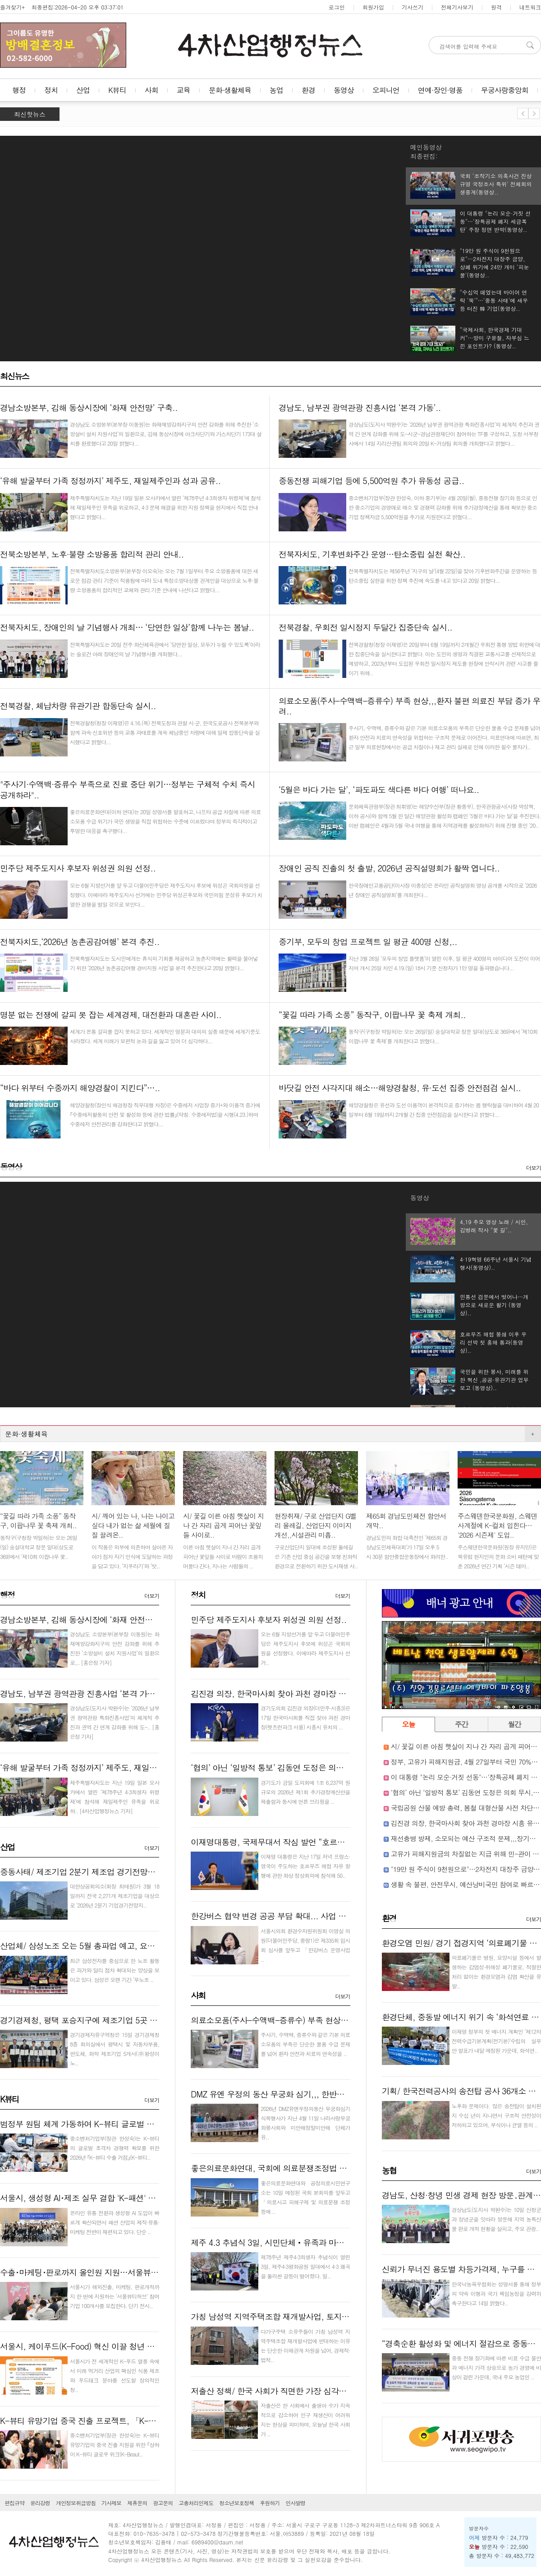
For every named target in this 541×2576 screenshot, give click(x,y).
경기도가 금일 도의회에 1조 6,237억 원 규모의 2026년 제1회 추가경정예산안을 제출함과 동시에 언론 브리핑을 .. (305, 1792)
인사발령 (295, 2503)
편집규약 (14, 2503)
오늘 (408, 1724)
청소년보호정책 (236, 2503)
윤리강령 (40, 2503)
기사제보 (111, 2503)
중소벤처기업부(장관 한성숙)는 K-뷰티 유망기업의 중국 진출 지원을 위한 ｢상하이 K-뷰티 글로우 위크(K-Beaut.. (114, 2444)
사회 (151, 90)
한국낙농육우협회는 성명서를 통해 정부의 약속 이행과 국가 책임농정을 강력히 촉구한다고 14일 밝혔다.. (496, 2293)
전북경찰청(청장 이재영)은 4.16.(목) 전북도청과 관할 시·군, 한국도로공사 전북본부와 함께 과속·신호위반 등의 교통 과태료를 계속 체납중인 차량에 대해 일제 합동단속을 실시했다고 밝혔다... (165, 732)
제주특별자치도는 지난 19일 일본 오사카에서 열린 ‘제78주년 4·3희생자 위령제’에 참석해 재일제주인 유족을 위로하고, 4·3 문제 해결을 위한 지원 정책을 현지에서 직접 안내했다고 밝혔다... (165, 507)
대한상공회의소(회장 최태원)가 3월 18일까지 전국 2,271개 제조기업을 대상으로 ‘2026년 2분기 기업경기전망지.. (114, 1895)
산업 (83, 90)
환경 (308, 90)
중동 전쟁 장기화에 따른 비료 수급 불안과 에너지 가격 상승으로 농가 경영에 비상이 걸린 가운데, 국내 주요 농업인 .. (496, 2367)
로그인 (337, 7)
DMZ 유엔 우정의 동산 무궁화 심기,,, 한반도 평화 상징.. (288, 2094)
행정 (19, 90)
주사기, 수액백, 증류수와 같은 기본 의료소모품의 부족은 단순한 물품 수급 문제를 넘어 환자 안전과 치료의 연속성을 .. (305, 2044)
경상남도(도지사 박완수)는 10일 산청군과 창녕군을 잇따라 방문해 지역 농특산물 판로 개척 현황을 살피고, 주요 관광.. (496, 2219)
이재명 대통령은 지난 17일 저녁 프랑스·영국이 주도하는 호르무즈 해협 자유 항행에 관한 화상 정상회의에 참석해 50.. (305, 1866)
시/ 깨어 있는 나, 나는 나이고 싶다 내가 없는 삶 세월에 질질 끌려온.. (133, 1525)
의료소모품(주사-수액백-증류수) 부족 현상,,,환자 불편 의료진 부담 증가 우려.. (328, 2020)
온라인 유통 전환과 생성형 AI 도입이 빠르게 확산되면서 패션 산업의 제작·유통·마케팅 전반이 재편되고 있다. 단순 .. (114, 2222)
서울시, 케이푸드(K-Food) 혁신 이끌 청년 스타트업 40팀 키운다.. (113, 2346)
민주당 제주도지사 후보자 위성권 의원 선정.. (268, 1619)
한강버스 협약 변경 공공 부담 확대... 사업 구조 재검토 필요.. (296, 1916)
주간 (461, 1724)
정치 (51, 90)
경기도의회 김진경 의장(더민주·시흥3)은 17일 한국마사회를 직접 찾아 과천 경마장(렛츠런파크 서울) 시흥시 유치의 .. (305, 1717)
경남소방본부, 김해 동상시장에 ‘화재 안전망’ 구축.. (89, 1619)
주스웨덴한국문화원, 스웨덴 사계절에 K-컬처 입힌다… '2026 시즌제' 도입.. (497, 1525)
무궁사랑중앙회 (504, 90)
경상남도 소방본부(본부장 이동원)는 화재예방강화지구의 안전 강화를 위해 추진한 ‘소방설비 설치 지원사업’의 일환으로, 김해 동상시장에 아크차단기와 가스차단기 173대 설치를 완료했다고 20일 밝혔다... (165, 433)
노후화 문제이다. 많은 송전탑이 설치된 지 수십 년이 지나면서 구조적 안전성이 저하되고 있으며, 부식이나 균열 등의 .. (496, 2115)
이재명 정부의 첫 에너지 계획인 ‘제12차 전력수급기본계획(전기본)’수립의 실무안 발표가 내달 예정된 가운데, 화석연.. (496, 2041)
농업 (276, 90)
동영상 (344, 90)
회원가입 (373, 7)
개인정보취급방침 (76, 2503)
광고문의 (163, 2503)
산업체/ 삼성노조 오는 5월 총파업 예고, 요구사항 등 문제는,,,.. (109, 1945)
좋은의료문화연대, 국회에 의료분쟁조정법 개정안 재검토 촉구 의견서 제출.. (322, 2168)
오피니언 (385, 90)
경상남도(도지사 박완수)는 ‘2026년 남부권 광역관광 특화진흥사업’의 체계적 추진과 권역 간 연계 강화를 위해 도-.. (114, 1717)
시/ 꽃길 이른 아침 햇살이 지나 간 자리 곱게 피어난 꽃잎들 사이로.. (223, 1525)
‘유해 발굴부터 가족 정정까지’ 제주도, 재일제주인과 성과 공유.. (110, 1767)
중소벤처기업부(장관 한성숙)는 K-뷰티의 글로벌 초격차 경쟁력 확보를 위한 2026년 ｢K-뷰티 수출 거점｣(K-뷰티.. (114, 2147)
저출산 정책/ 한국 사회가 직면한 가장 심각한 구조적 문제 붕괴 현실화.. (314, 2390)
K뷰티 (117, 90)
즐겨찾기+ (12, 7)
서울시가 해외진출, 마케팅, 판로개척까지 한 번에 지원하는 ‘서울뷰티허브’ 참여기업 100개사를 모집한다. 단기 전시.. (114, 2296)
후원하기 (270, 2503)
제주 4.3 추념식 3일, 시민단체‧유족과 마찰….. (274, 2242)
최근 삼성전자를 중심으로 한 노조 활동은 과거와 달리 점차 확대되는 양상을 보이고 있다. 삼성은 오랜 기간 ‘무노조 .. (114, 1970)
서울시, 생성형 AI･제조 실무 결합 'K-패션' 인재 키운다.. (97, 2197)
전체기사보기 (457, 7)
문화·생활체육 (230, 90)
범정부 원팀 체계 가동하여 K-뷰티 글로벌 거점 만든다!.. (97, 2123)
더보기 (533, 1167)
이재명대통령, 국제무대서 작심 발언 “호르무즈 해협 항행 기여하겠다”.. (314, 1842)
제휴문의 (137, 2503)
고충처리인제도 (196, 2503)
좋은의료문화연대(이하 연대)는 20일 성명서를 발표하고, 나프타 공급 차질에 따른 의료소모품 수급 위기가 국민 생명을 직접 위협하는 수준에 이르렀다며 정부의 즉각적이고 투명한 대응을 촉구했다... (165, 821)
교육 (183, 90)
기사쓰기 (412, 7)
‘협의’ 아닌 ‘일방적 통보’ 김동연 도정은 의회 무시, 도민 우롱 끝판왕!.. (311, 1767)
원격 (496, 7)
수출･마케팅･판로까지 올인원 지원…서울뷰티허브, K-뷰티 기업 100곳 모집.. (133, 2272)
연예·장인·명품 (440, 90)
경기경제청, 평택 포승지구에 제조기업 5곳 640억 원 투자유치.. (109, 2020)
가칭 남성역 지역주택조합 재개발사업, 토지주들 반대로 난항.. (298, 2316)
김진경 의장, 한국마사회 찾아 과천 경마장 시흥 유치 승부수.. (296, 1693)
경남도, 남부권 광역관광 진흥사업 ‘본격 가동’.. (81, 1693)
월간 (514, 1724)
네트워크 (530, 7)
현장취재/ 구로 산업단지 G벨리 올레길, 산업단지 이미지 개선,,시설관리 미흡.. (316, 1525)
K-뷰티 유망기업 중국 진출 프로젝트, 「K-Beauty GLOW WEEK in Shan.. (126, 2420)
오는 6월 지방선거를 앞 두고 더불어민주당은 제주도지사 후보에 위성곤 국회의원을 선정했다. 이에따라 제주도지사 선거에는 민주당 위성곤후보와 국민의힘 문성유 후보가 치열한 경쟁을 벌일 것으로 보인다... (166, 894)
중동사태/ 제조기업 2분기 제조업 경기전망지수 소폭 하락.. (102, 1871)
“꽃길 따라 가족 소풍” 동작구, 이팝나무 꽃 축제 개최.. (38, 1520)
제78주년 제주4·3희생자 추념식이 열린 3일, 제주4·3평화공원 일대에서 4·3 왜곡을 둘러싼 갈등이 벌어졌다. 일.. (305, 2266)
